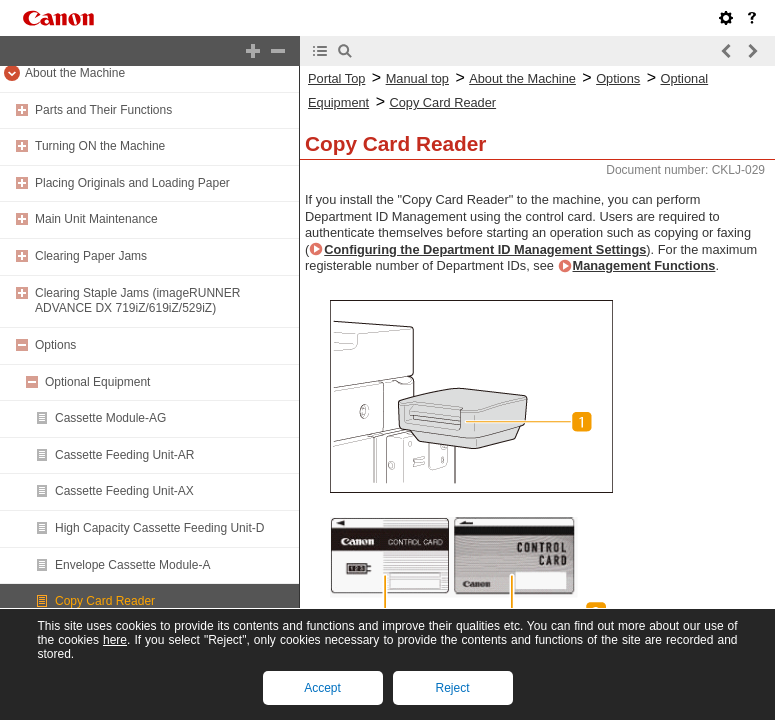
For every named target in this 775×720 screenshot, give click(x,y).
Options (55, 345)
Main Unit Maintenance (96, 219)
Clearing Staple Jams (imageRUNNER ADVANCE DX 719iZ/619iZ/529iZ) (137, 301)
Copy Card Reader (105, 601)
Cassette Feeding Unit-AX (124, 491)
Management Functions (644, 265)
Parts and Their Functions (103, 110)
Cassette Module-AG (110, 418)
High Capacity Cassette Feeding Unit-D (159, 528)
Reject (452, 688)
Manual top (417, 78)
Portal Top (336, 78)
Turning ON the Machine (100, 146)
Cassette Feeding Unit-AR (124, 455)
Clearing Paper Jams (91, 256)
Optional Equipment (97, 382)
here (115, 640)
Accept (322, 688)
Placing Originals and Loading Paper (132, 183)
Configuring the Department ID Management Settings (485, 249)
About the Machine (75, 73)
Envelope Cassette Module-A (132, 565)
